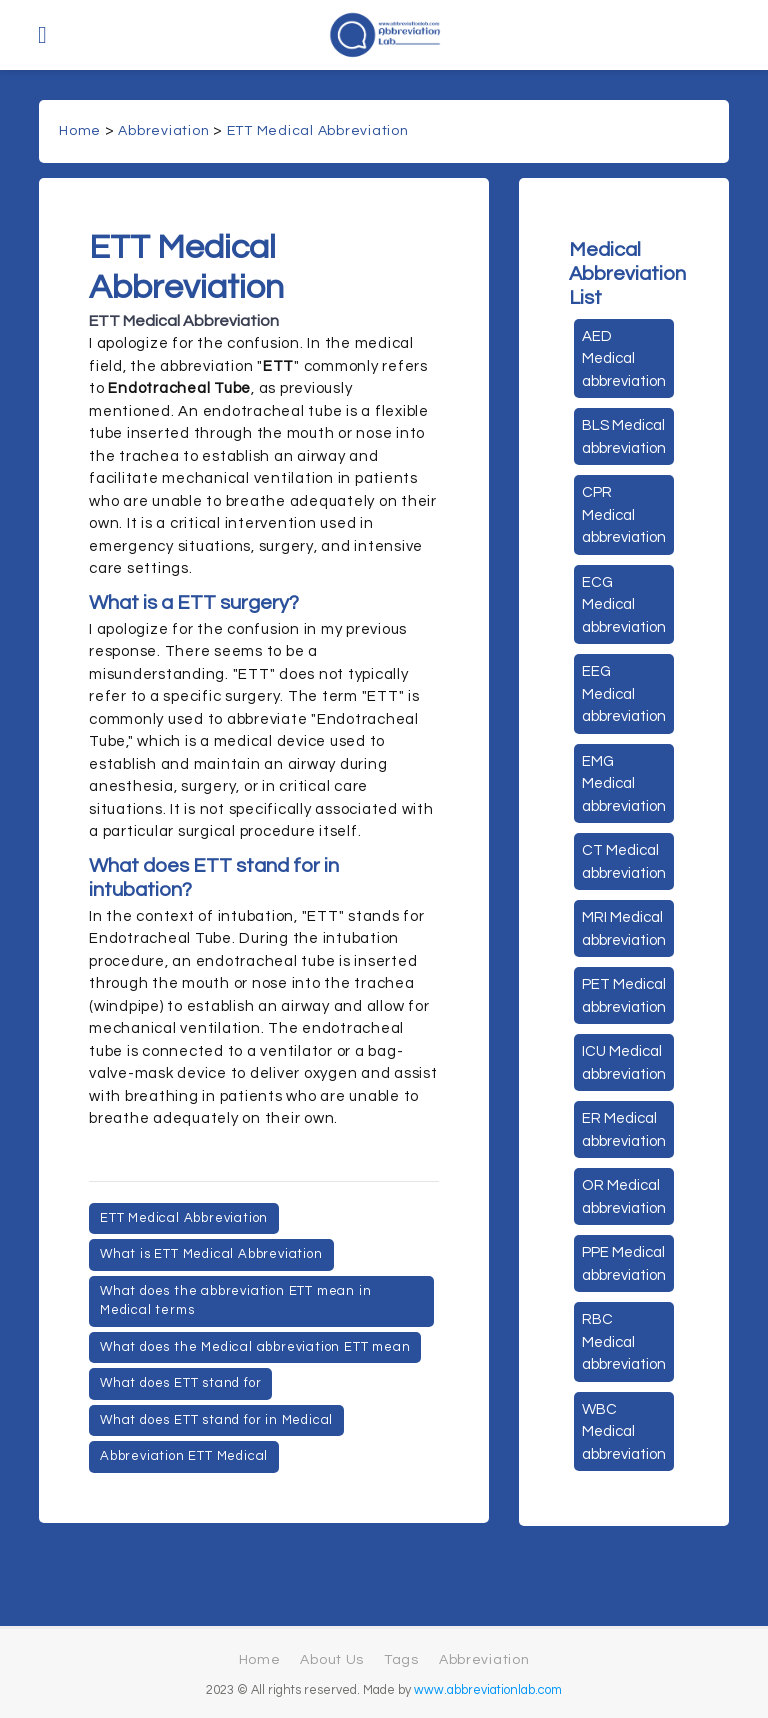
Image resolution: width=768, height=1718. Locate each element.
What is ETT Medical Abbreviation (211, 1254)
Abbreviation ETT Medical (184, 1456)
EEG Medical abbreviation (624, 694)
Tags (401, 1660)
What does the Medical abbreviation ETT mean (255, 1347)
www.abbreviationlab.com (488, 1690)
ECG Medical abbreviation (624, 605)
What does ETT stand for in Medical (216, 1420)
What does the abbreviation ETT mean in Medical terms (235, 1301)
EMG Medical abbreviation (624, 784)
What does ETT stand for (180, 1383)
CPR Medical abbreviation (624, 515)
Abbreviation (163, 131)
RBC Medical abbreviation (624, 1342)
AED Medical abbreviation (624, 359)
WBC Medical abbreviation (624, 1432)
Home (80, 131)
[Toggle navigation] (42, 35)
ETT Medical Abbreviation (318, 131)
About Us (332, 1660)
